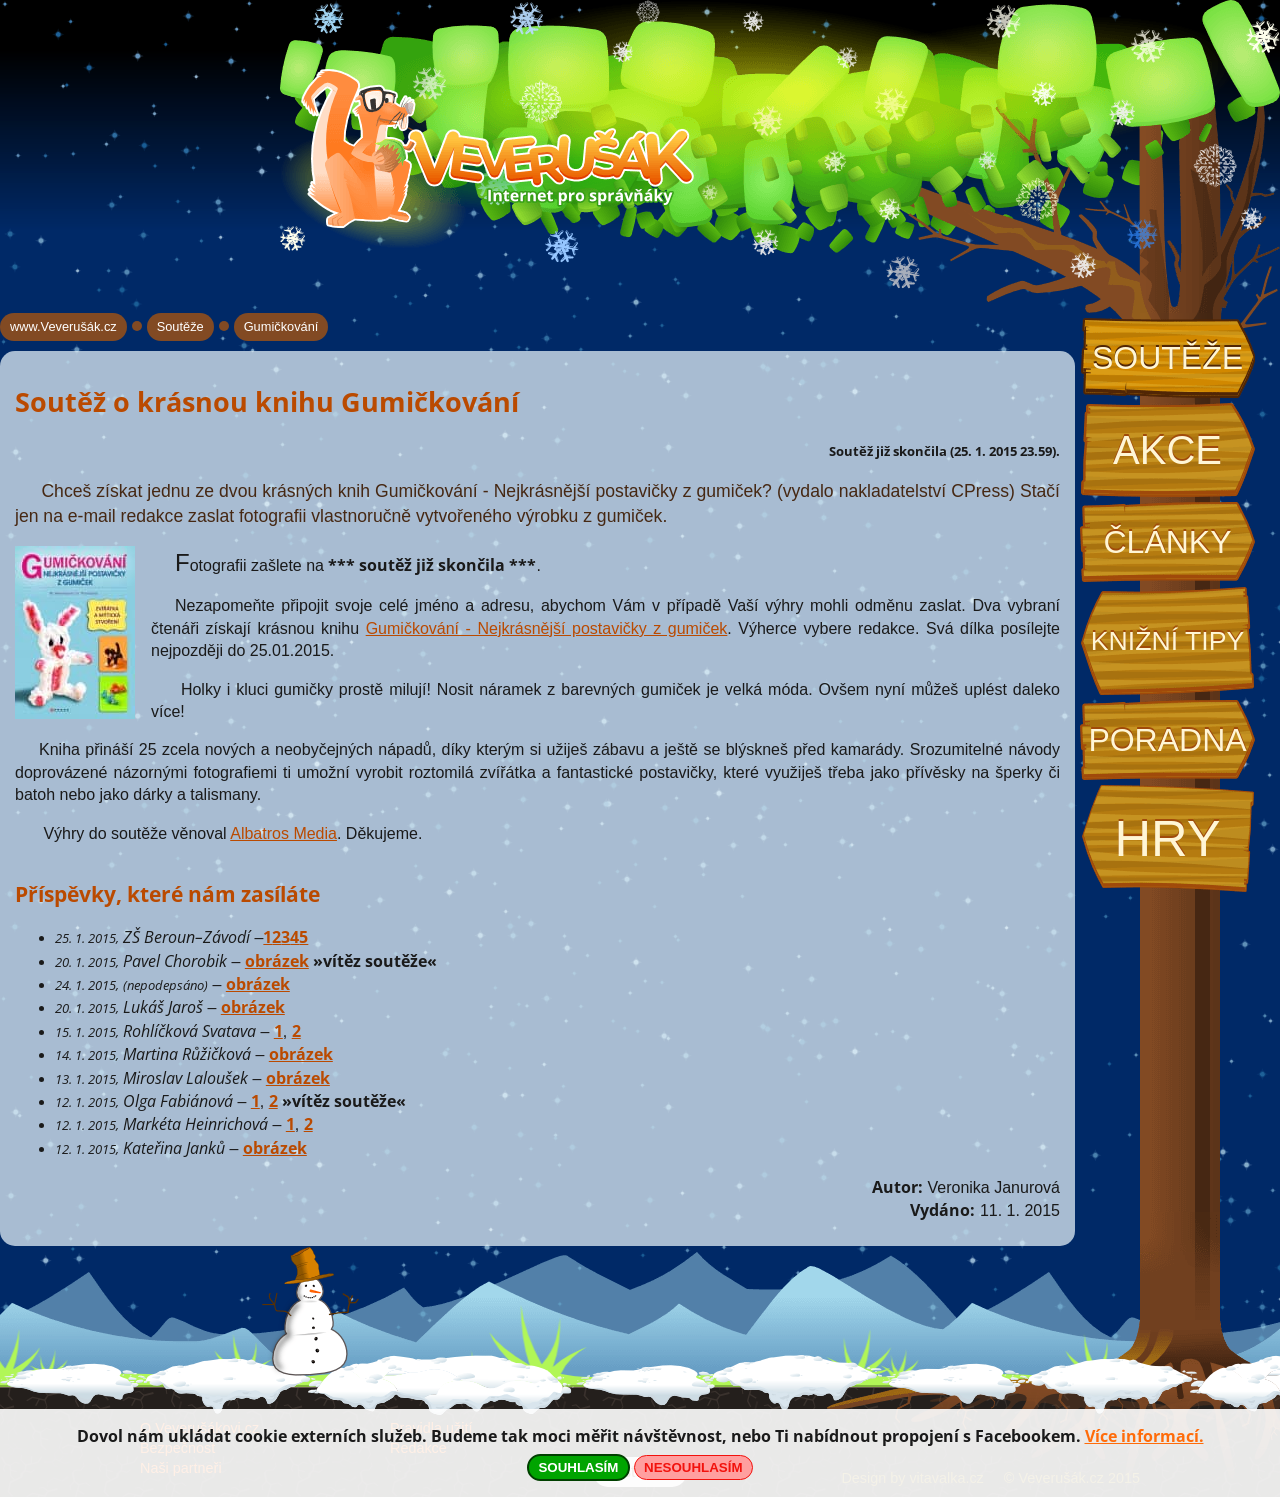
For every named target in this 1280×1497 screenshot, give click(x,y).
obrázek (277, 961)
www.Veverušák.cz (63, 326)
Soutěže (1167, 358)
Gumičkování (281, 326)
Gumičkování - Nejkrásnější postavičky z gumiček (547, 628)
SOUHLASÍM (578, 1467)
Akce (1167, 450)
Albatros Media (283, 833)
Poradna (1167, 740)
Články (1167, 542)
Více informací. (1144, 1436)
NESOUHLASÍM (693, 1467)
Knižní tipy (1168, 641)
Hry (1167, 838)
